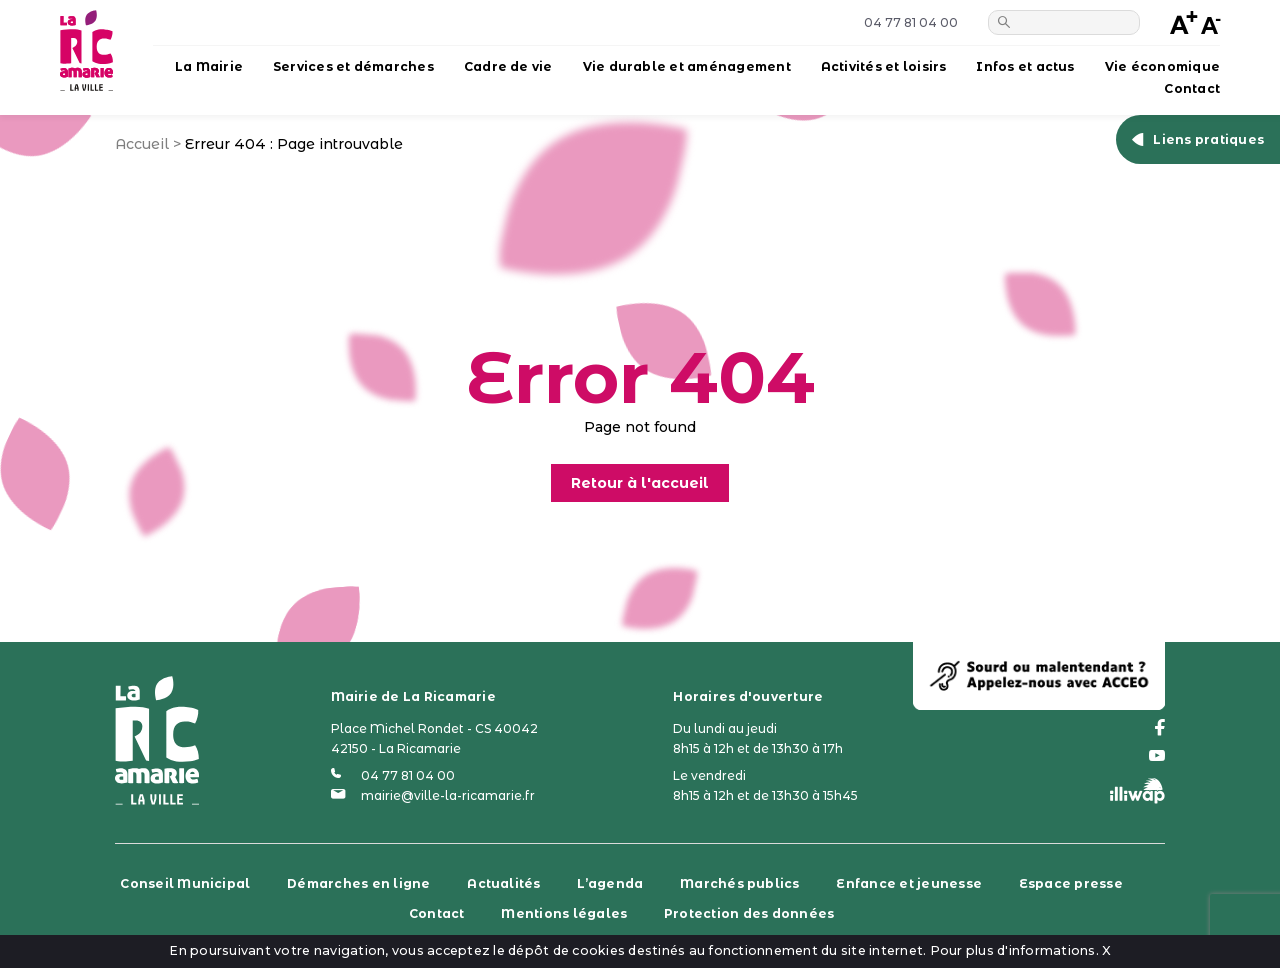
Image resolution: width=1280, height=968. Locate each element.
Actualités (503, 883)
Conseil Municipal (185, 883)
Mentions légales (564, 913)
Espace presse (1071, 883)
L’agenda (610, 883)
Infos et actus (1025, 66)
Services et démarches (353, 66)
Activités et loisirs (884, 66)
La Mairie (209, 66)
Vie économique (1162, 66)
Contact (1192, 88)
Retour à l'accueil (640, 483)
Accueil (142, 144)
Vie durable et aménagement (687, 66)
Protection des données (749, 913)
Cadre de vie (508, 66)
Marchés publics (740, 883)
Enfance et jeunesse (909, 883)
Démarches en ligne (358, 883)
